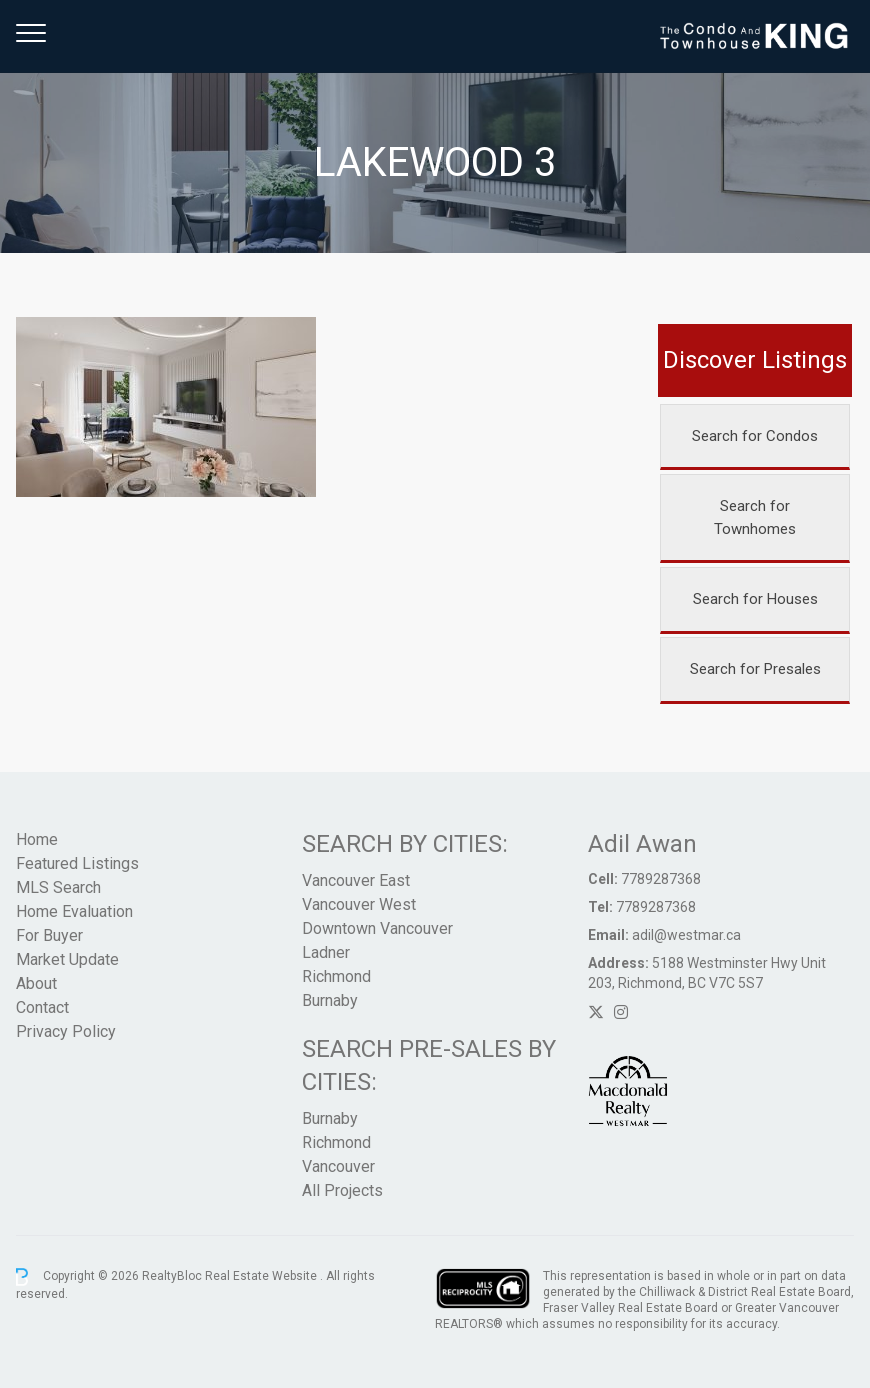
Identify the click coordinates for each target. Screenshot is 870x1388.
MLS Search (58, 887)
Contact (42, 1007)
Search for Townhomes (755, 517)
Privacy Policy (66, 1031)
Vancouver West (359, 904)
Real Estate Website (262, 1276)
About (36, 983)
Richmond (336, 976)
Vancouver (338, 1166)
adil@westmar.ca (686, 935)
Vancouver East (356, 880)
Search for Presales (755, 669)
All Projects (342, 1190)
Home (37, 839)
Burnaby (330, 1000)
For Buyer (49, 935)
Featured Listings (77, 863)
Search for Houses (755, 599)
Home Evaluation (74, 911)
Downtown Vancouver (377, 928)
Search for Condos (755, 436)
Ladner (326, 952)
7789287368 (661, 879)
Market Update (67, 959)
